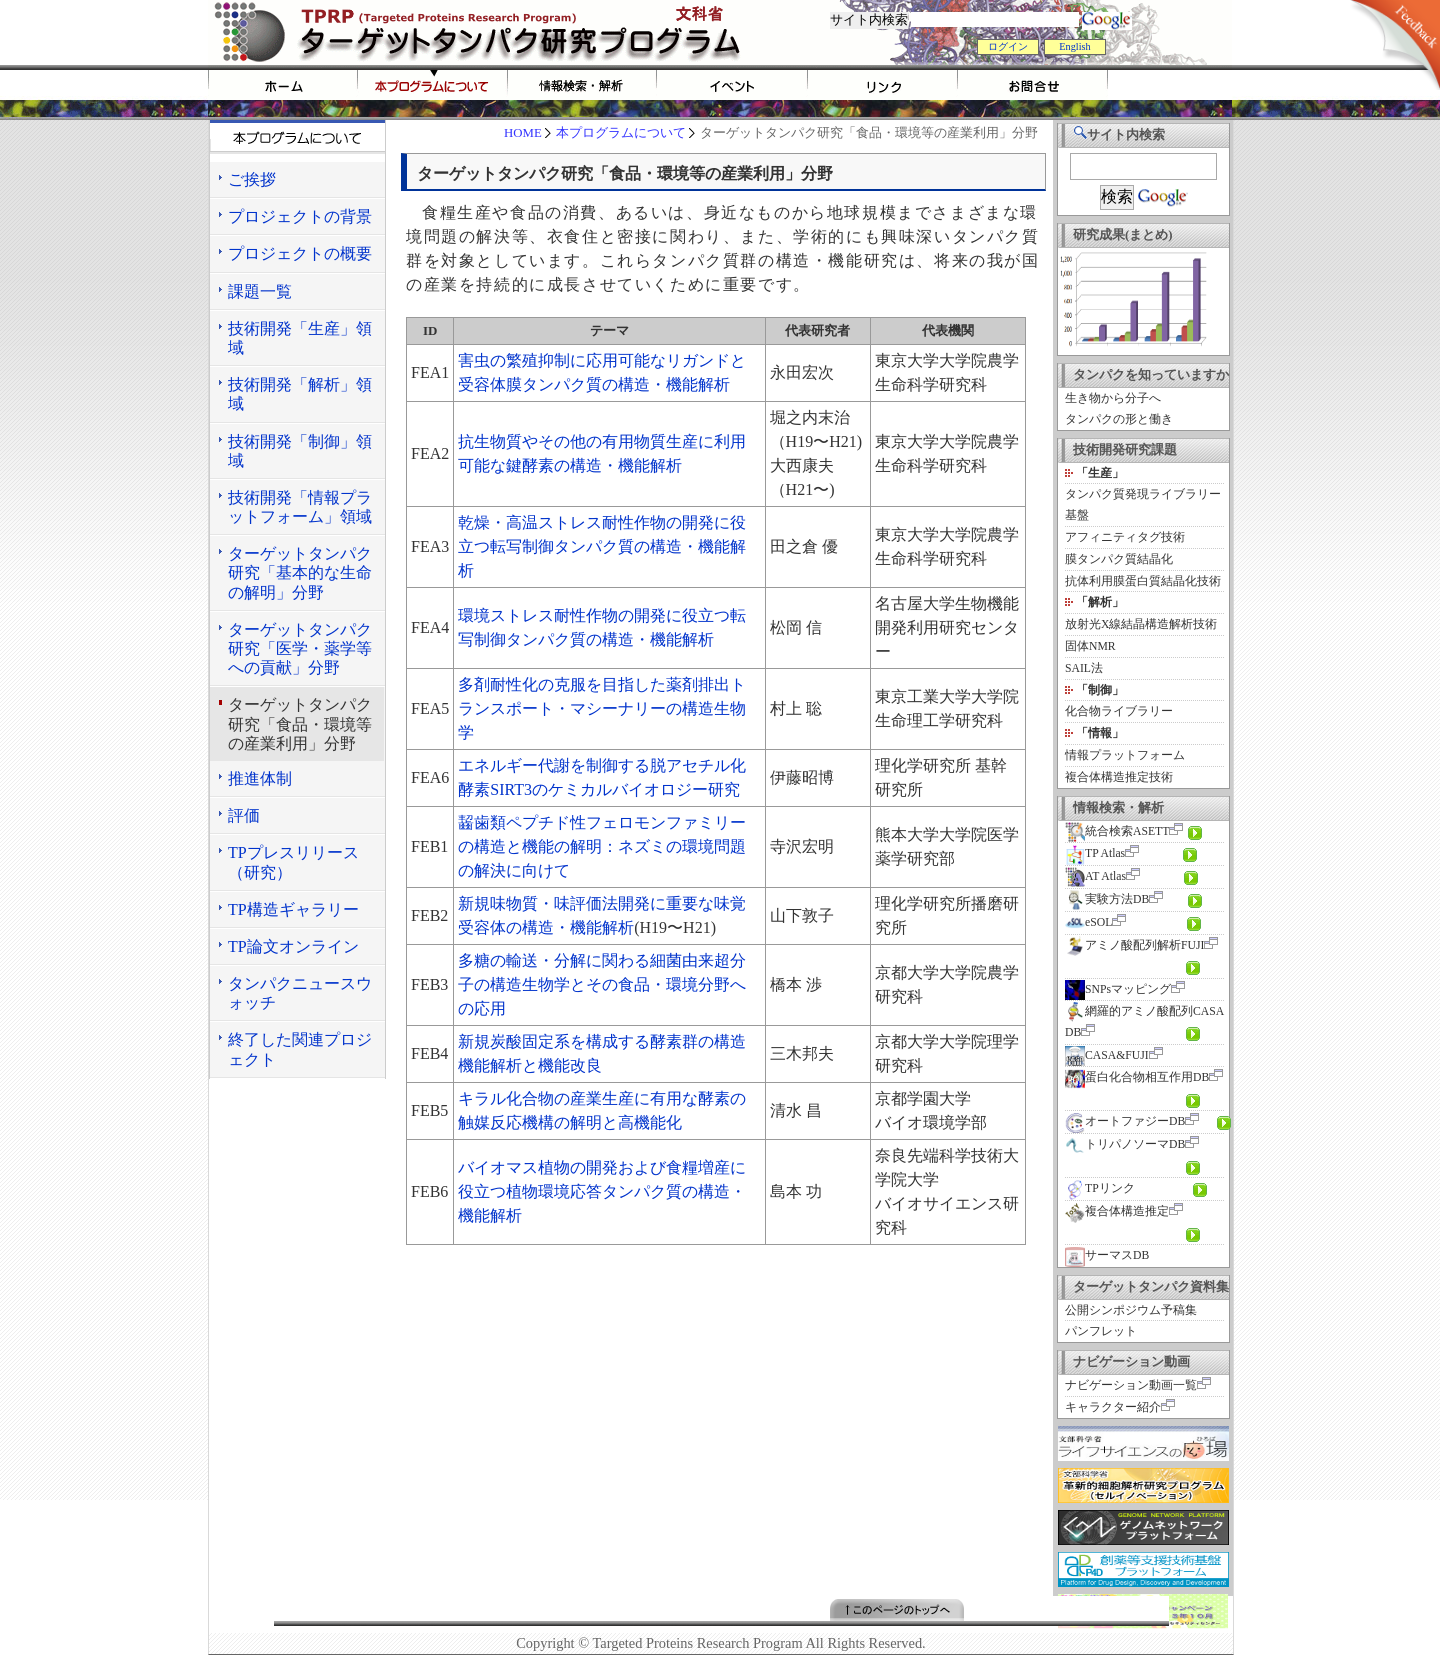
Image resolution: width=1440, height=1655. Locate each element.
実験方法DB (1107, 899)
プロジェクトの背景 (300, 216)
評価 (244, 815)
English (1074, 46)
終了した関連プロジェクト (300, 1049)
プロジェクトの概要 (300, 253)
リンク (883, 85)
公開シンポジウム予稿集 (1131, 1310)
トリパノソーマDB (1125, 1144)
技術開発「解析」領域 (300, 394)
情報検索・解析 (583, 85)
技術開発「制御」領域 (300, 451)
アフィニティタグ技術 (1125, 537)
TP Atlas (1095, 853)
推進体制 (260, 778)
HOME (283, 85)
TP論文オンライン (293, 946)
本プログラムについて (621, 133)
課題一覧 (260, 291)
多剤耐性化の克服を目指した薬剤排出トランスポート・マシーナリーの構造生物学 (602, 708)
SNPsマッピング (1118, 989)
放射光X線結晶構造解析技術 (1141, 624)
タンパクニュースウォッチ (300, 993)
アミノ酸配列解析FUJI (1134, 945)
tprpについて (433, 85)
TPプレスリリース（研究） (293, 862)
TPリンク (1100, 1188)
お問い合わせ (1033, 85)
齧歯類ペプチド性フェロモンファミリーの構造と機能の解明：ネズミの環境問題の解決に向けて (602, 846)
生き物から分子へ (1113, 398)
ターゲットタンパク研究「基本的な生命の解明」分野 (300, 572)
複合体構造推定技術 (1119, 777)
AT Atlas (1095, 876)
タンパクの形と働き (1119, 419)
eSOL (1088, 922)
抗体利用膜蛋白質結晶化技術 (1143, 581)
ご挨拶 (252, 179)
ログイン (1008, 46)
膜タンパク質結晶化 (1119, 559)
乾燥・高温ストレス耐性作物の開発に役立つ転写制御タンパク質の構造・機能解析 (602, 546)
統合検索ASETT (1117, 831)
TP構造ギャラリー (293, 909)
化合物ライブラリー (1119, 711)
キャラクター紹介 (1113, 1407)
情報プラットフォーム (1125, 755)
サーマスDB (1107, 1255)
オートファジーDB (1125, 1121)
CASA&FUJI (1107, 1055)
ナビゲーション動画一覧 (1131, 1385)
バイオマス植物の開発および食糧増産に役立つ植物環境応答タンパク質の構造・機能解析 (602, 1191)
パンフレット (1101, 1331)
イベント (733, 85)
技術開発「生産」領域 (300, 338)
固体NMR (1090, 646)
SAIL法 (1084, 668)
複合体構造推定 (1117, 1211)
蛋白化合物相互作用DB (1137, 1077)
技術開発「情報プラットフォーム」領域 (300, 507)
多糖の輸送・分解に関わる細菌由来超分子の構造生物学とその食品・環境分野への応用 (602, 984)
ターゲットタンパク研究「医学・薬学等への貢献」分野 (300, 648)
